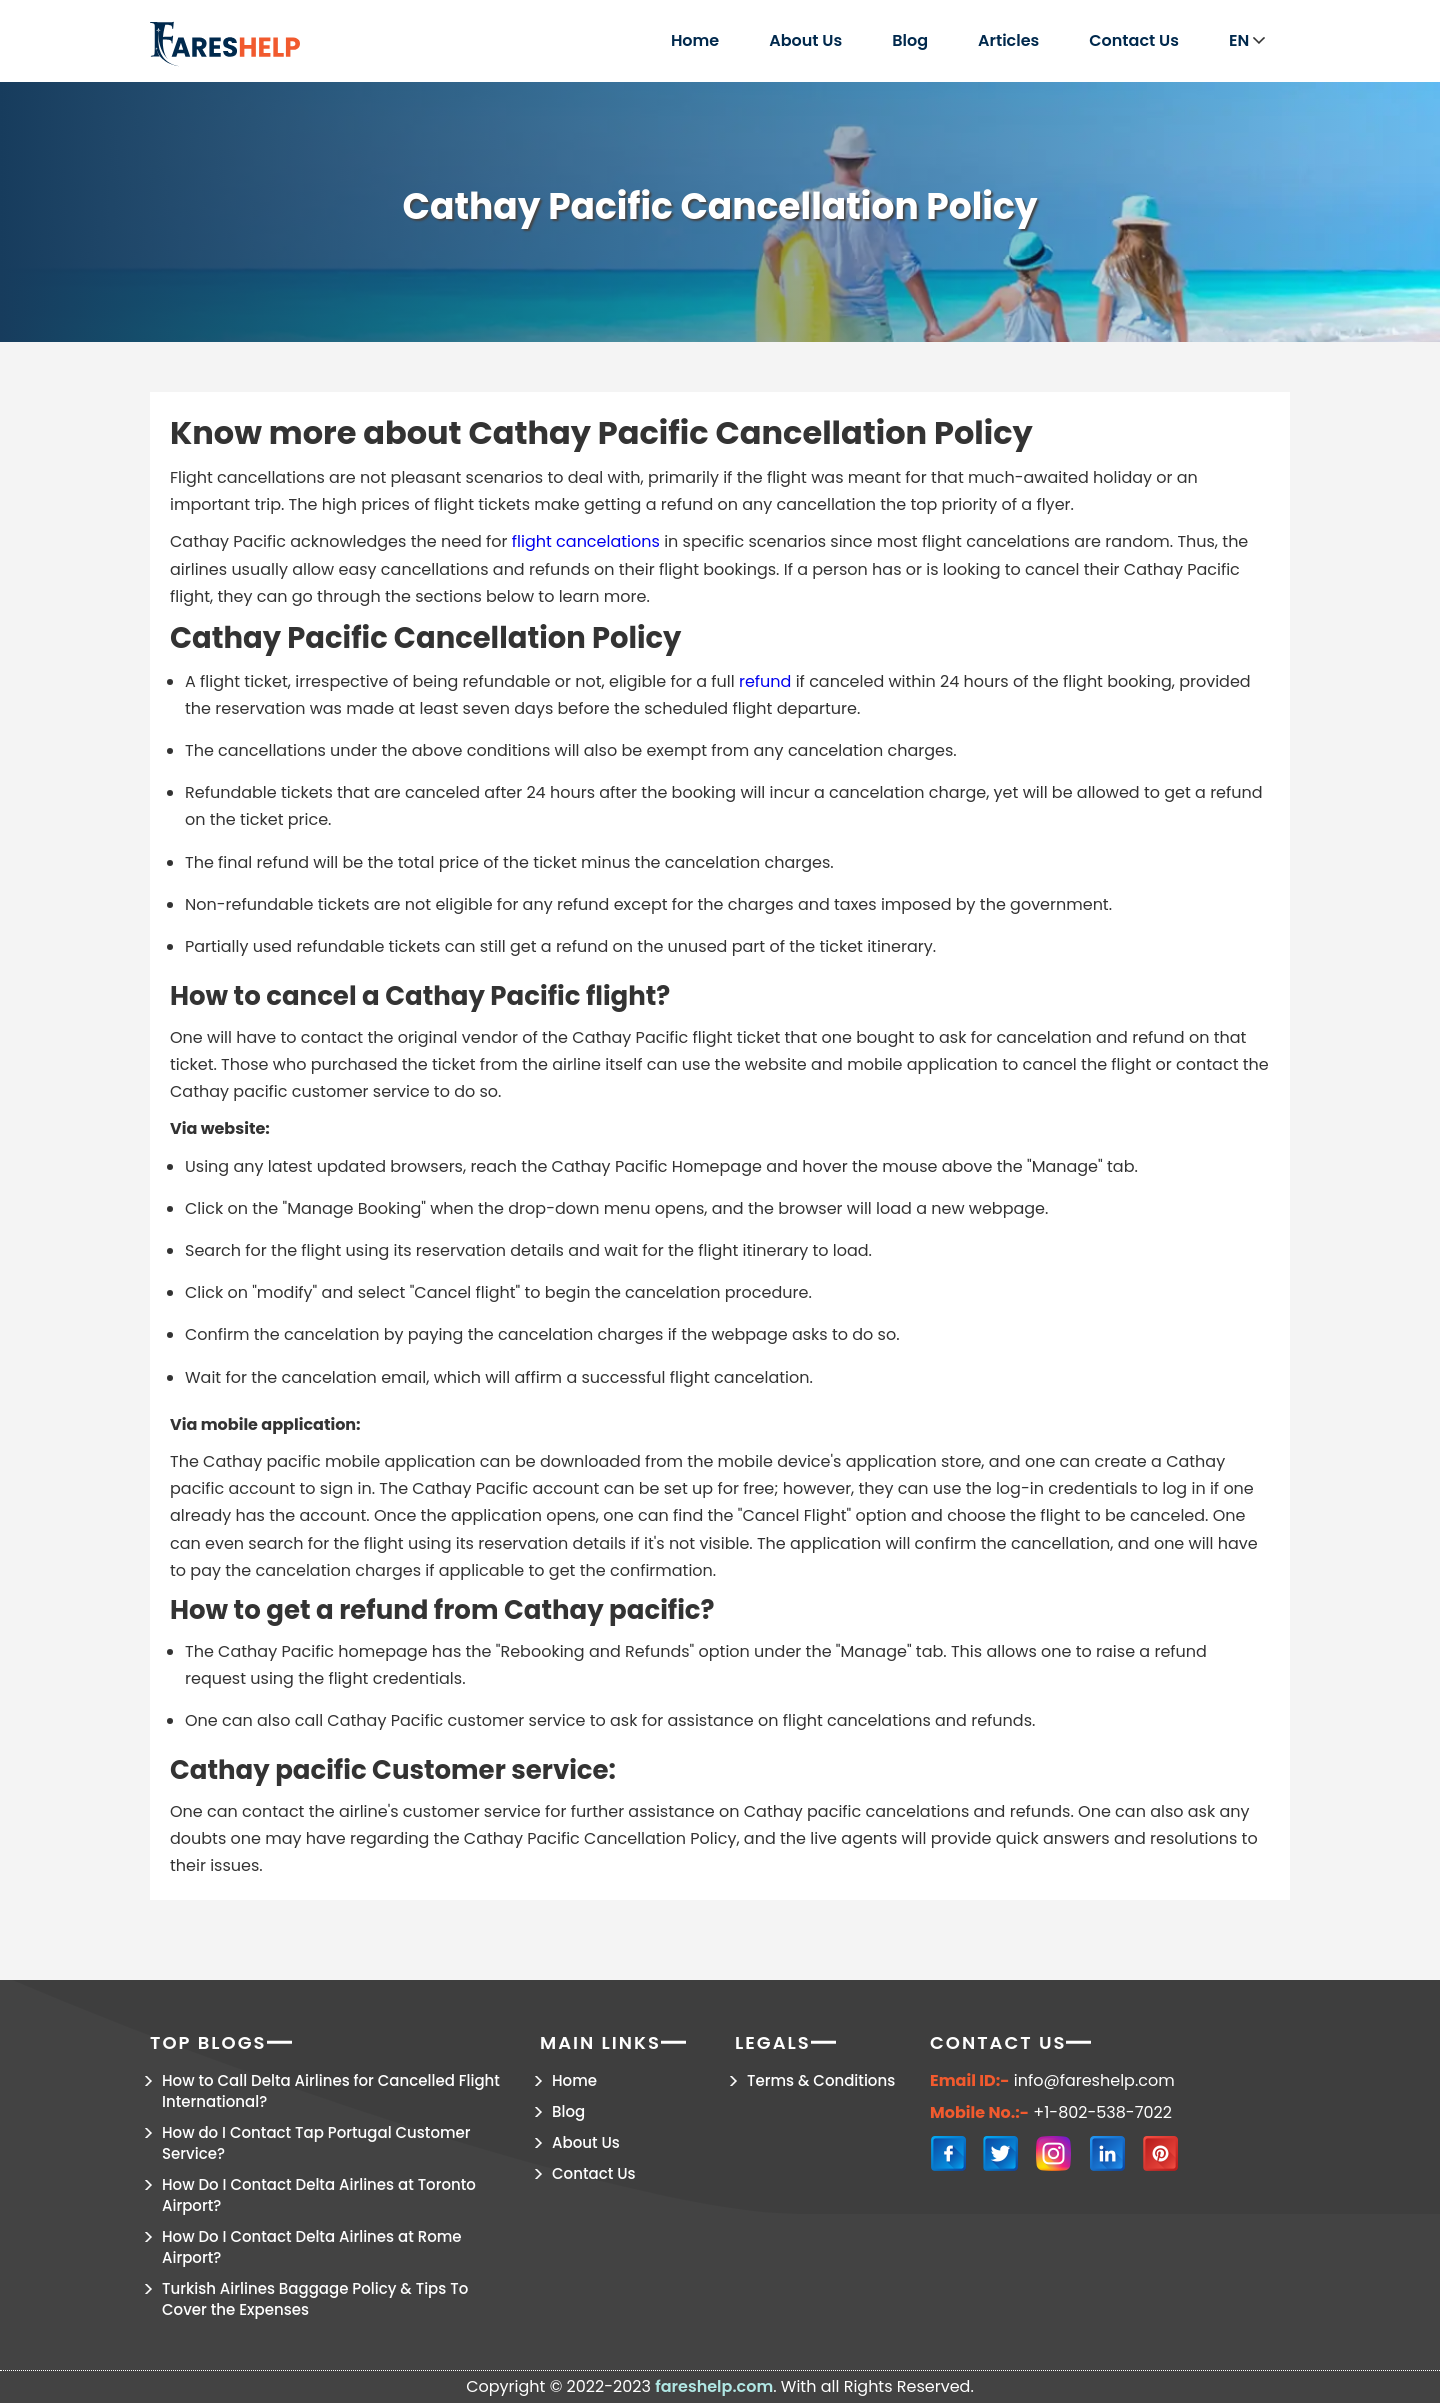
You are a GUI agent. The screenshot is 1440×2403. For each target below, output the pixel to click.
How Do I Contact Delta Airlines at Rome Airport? (312, 2247)
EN (1247, 40)
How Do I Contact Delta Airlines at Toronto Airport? (319, 2195)
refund (765, 681)
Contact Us (1134, 40)
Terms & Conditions (821, 2080)
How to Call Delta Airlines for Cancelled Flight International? (331, 2091)
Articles (1008, 40)
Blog (910, 40)
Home (695, 40)
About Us (805, 40)
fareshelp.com (714, 2386)
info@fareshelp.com (1094, 2081)
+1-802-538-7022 (1102, 2113)
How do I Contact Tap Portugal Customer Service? (316, 2143)
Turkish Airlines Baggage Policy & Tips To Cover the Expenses (315, 2299)
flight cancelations (586, 541)
